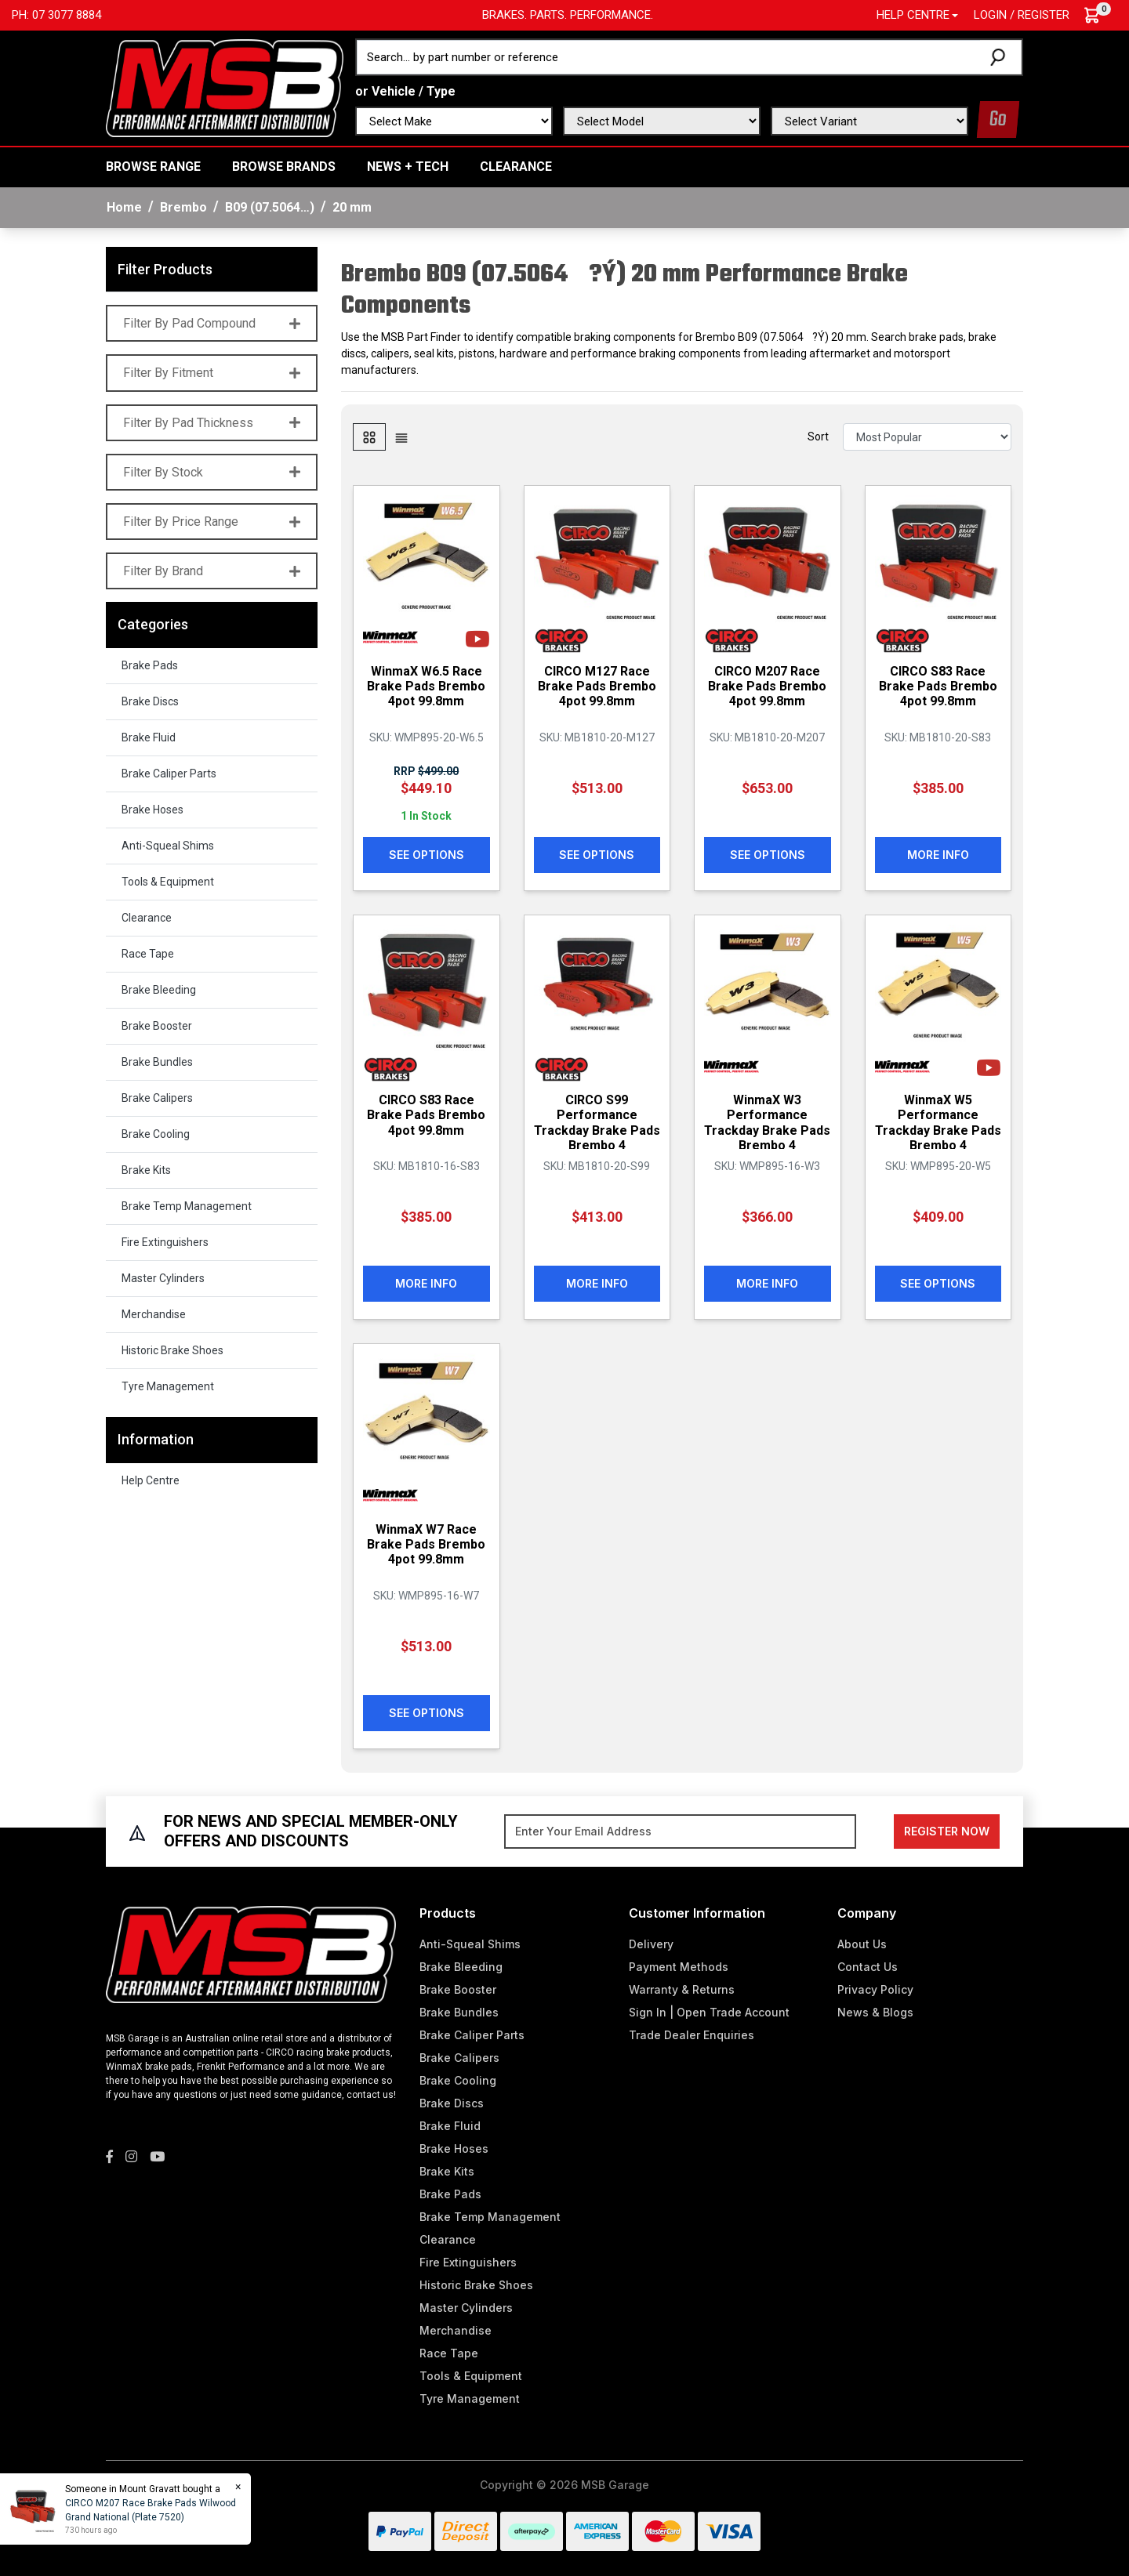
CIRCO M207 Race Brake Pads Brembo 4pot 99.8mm (767, 686)
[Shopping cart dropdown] (1099, 15)
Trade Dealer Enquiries (691, 2035)
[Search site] (1001, 57)
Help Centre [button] (913, 15)
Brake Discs (150, 701)
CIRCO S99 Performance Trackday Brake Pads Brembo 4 (597, 1122)
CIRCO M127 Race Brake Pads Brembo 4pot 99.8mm (597, 686)
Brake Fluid (149, 737)
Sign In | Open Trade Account (709, 2012)
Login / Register (1021, 15)
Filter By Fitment (211, 372)
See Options (426, 854)
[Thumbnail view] (369, 437)
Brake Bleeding (159, 990)
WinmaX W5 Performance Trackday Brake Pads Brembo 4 (938, 1122)
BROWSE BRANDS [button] (284, 166)
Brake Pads (150, 665)
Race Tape (148, 953)
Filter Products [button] (165, 269)
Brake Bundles (157, 1062)
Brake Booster (157, 1026)
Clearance (516, 166)
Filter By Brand (211, 570)
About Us (862, 1944)
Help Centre (151, 1480)
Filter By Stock (211, 472)
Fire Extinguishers (165, 1242)
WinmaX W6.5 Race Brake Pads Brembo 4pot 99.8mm (426, 686)
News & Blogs (875, 2012)
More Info (938, 854)
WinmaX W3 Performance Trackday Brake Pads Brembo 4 (767, 1122)
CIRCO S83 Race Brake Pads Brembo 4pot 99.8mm (938, 686)
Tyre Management (168, 1386)
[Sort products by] (927, 437)
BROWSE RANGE (153, 166)
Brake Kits (146, 1170)
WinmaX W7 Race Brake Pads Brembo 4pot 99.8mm (426, 1544)
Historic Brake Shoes (172, 1350)
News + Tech (407, 166)
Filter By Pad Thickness (211, 422)
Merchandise (154, 1314)
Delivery (651, 1944)
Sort (818, 436)
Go (998, 119)
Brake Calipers (157, 1098)
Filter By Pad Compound (211, 323)
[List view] (401, 437)
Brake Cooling (156, 1134)
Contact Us (867, 1966)
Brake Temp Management (187, 1206)
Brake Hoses (152, 809)
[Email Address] (680, 1831)
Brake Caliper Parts (169, 773)
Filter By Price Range (211, 521)
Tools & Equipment (168, 881)
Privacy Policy (875, 1989)
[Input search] (669, 57)
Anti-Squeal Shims (168, 845)
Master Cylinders (163, 1278)
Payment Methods (678, 1966)
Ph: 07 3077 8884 (56, 15)
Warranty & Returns (682, 1989)
